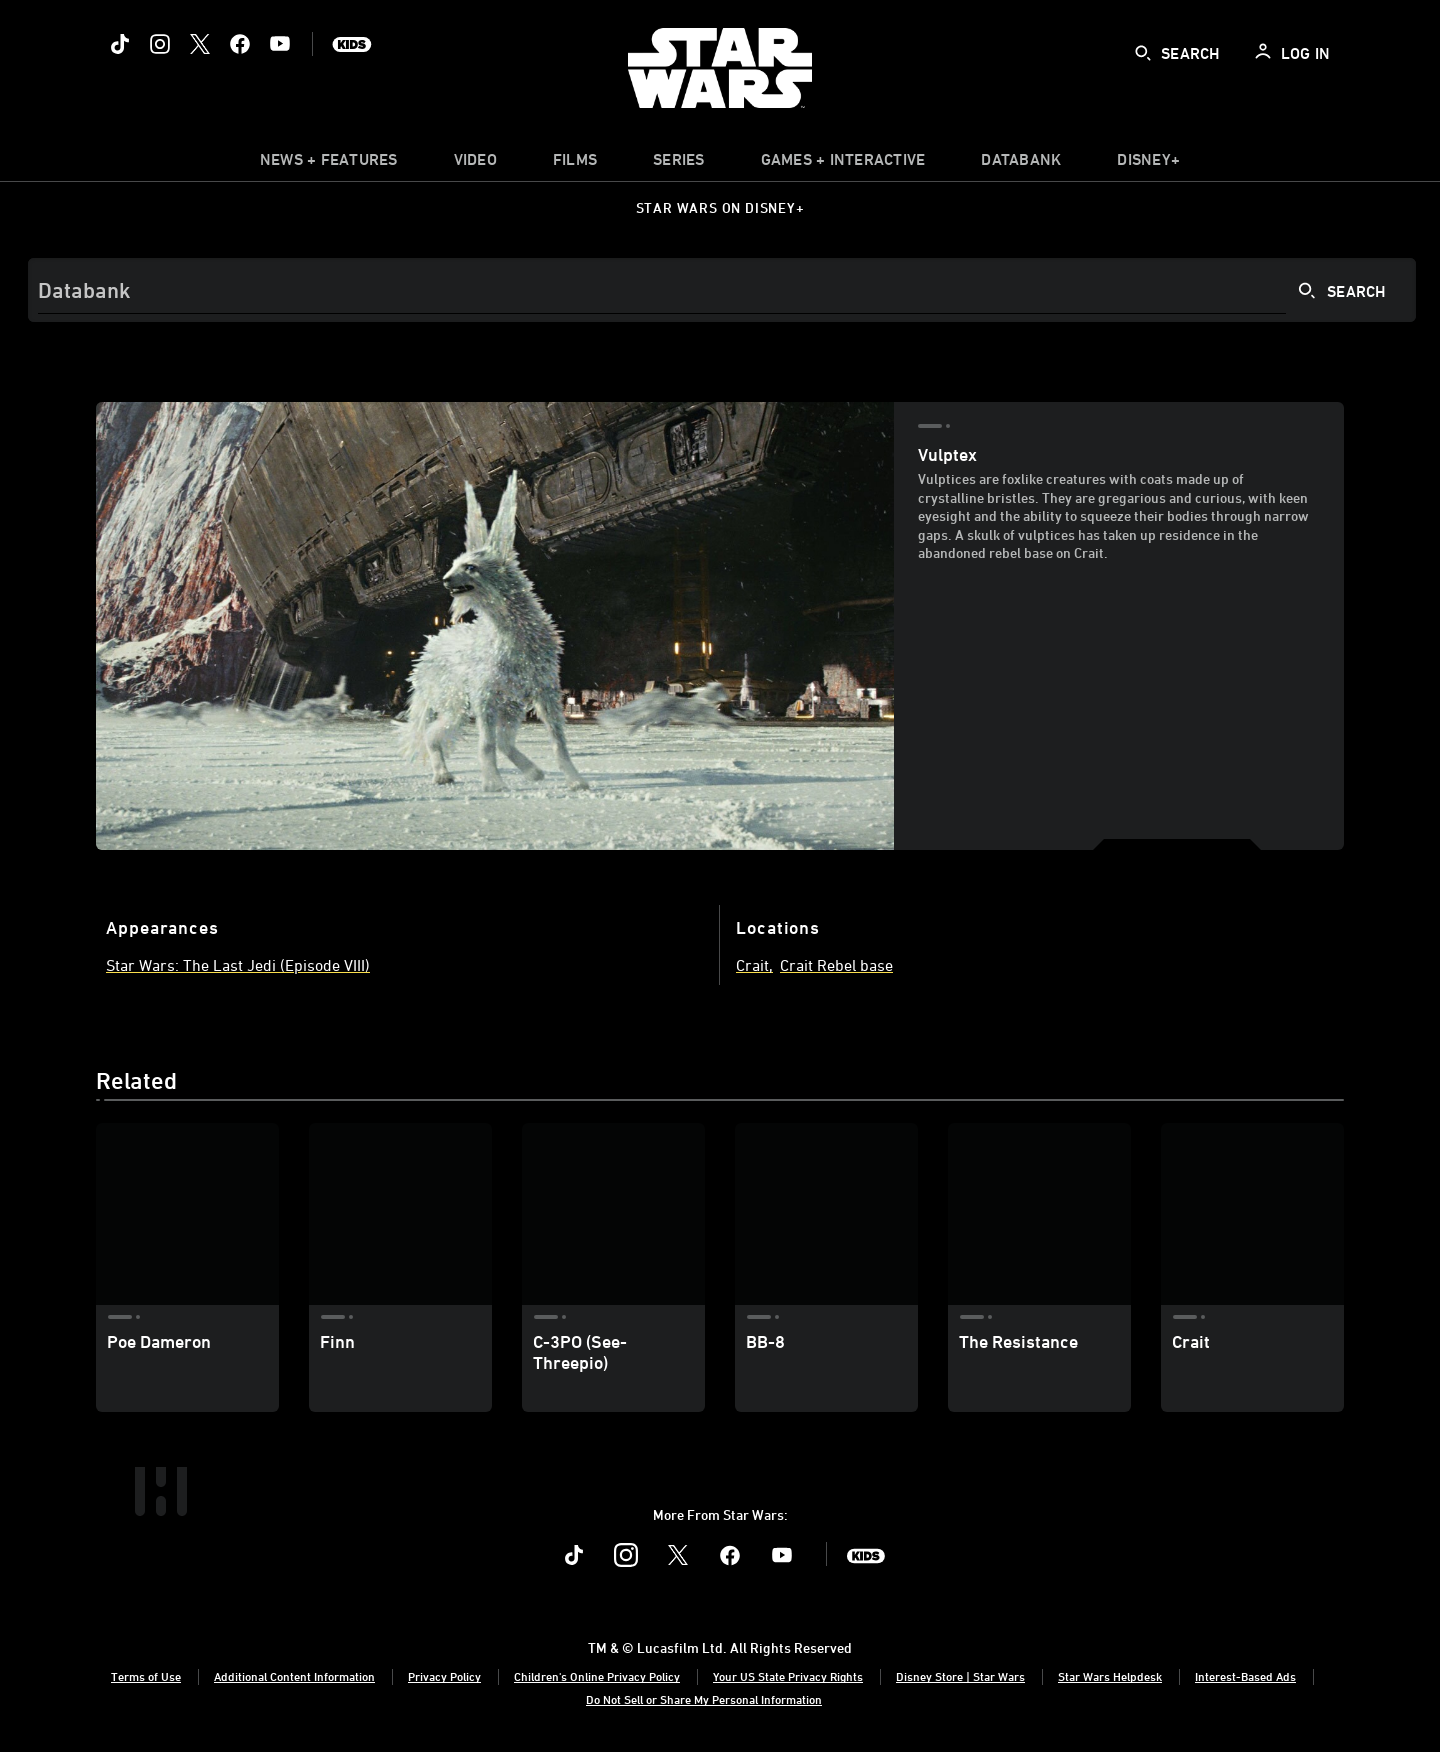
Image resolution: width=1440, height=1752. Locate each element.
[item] (329, 164)
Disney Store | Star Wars (960, 1676)
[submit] (1143, 53)
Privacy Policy (444, 1676)
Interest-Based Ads (1245, 1676)
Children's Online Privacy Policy (597, 1676)
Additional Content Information (294, 1676)
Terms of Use (146, 1676)
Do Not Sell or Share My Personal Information (704, 1699)
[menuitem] (475, 164)
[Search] (722, 290)
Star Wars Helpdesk (1110, 1676)
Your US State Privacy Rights (788, 1676)
